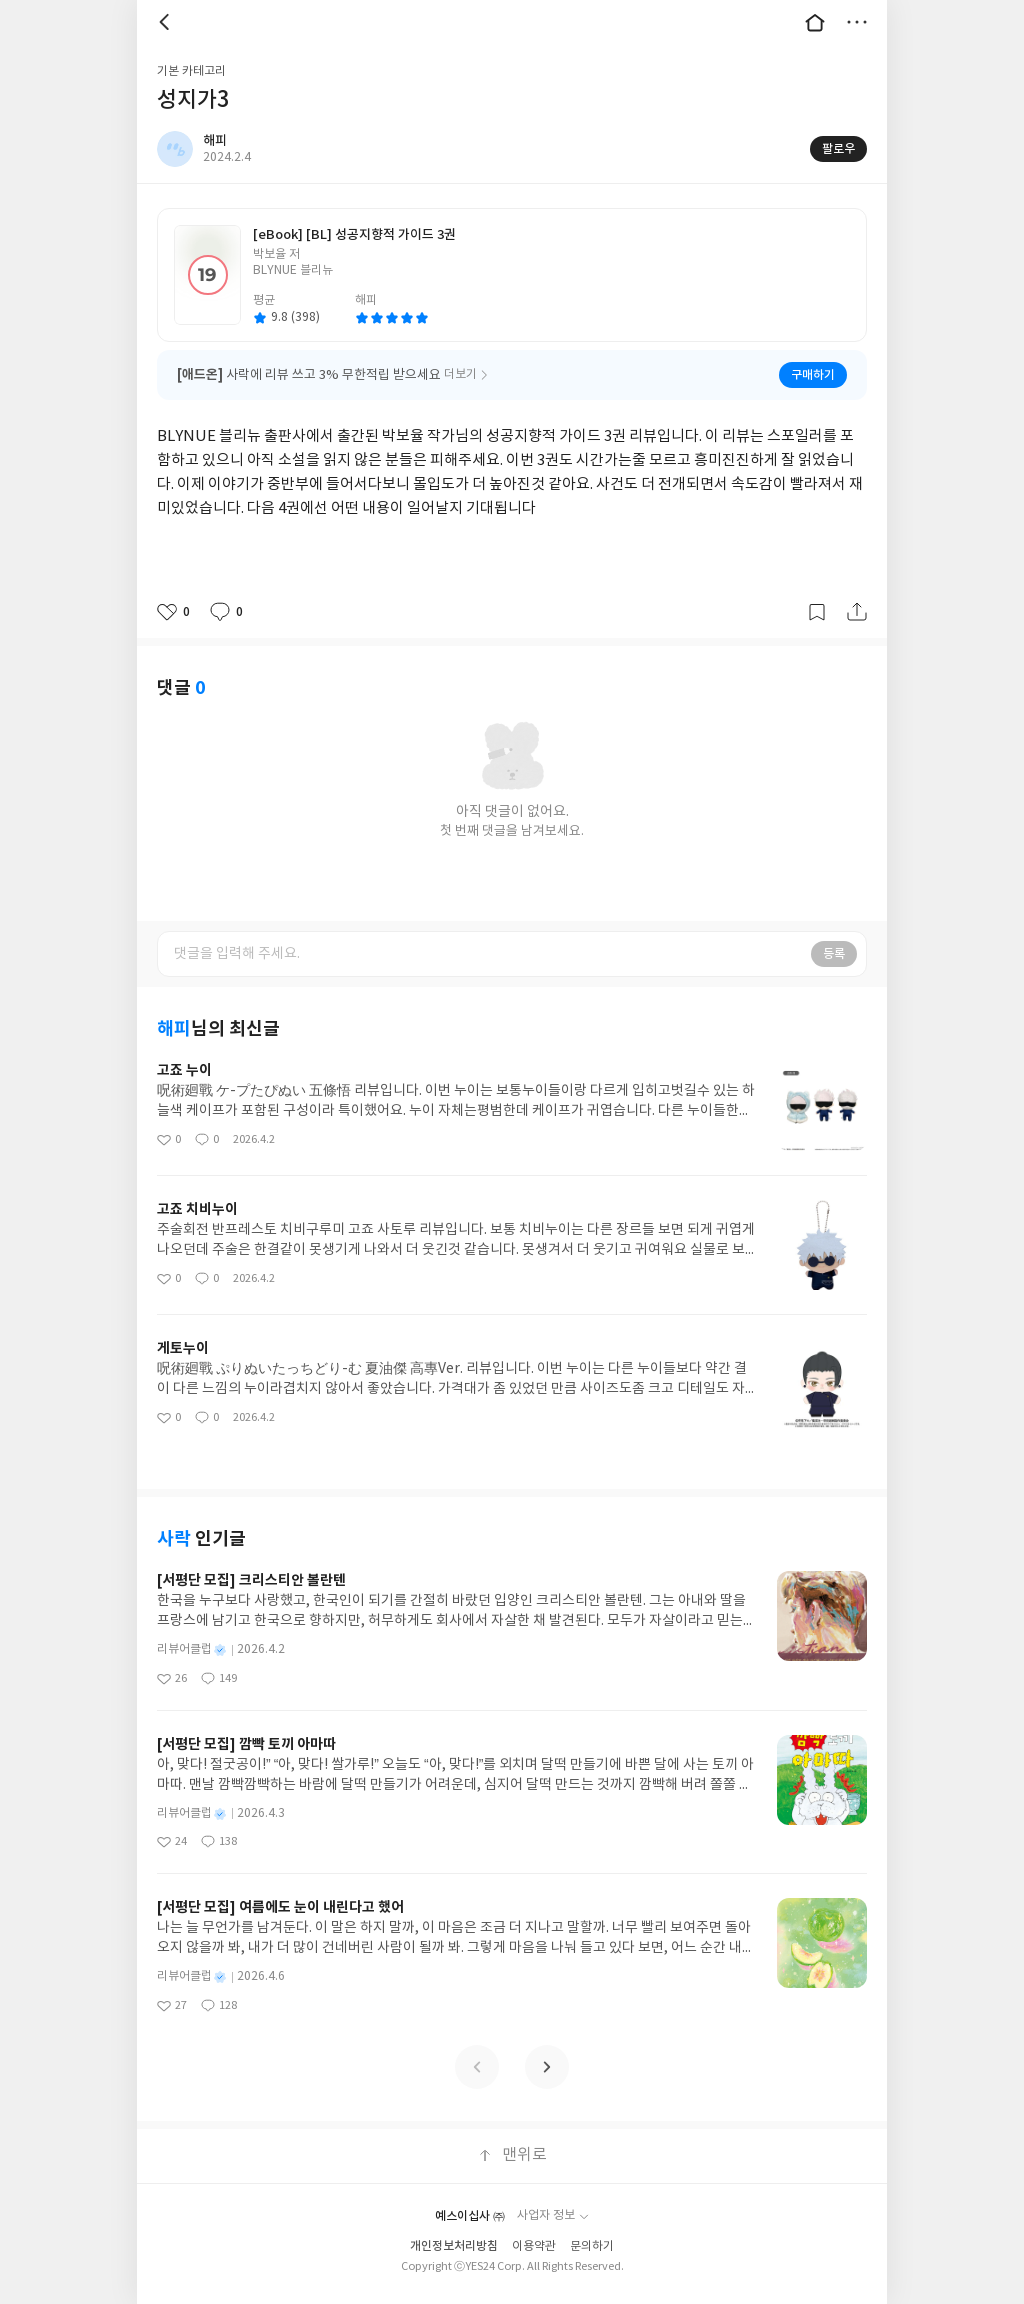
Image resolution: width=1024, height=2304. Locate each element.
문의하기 (592, 2246)
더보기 (857, 22)
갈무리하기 (817, 612)
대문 (815, 22)
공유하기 (857, 612)
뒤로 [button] (167, 22)
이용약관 (534, 2246)
